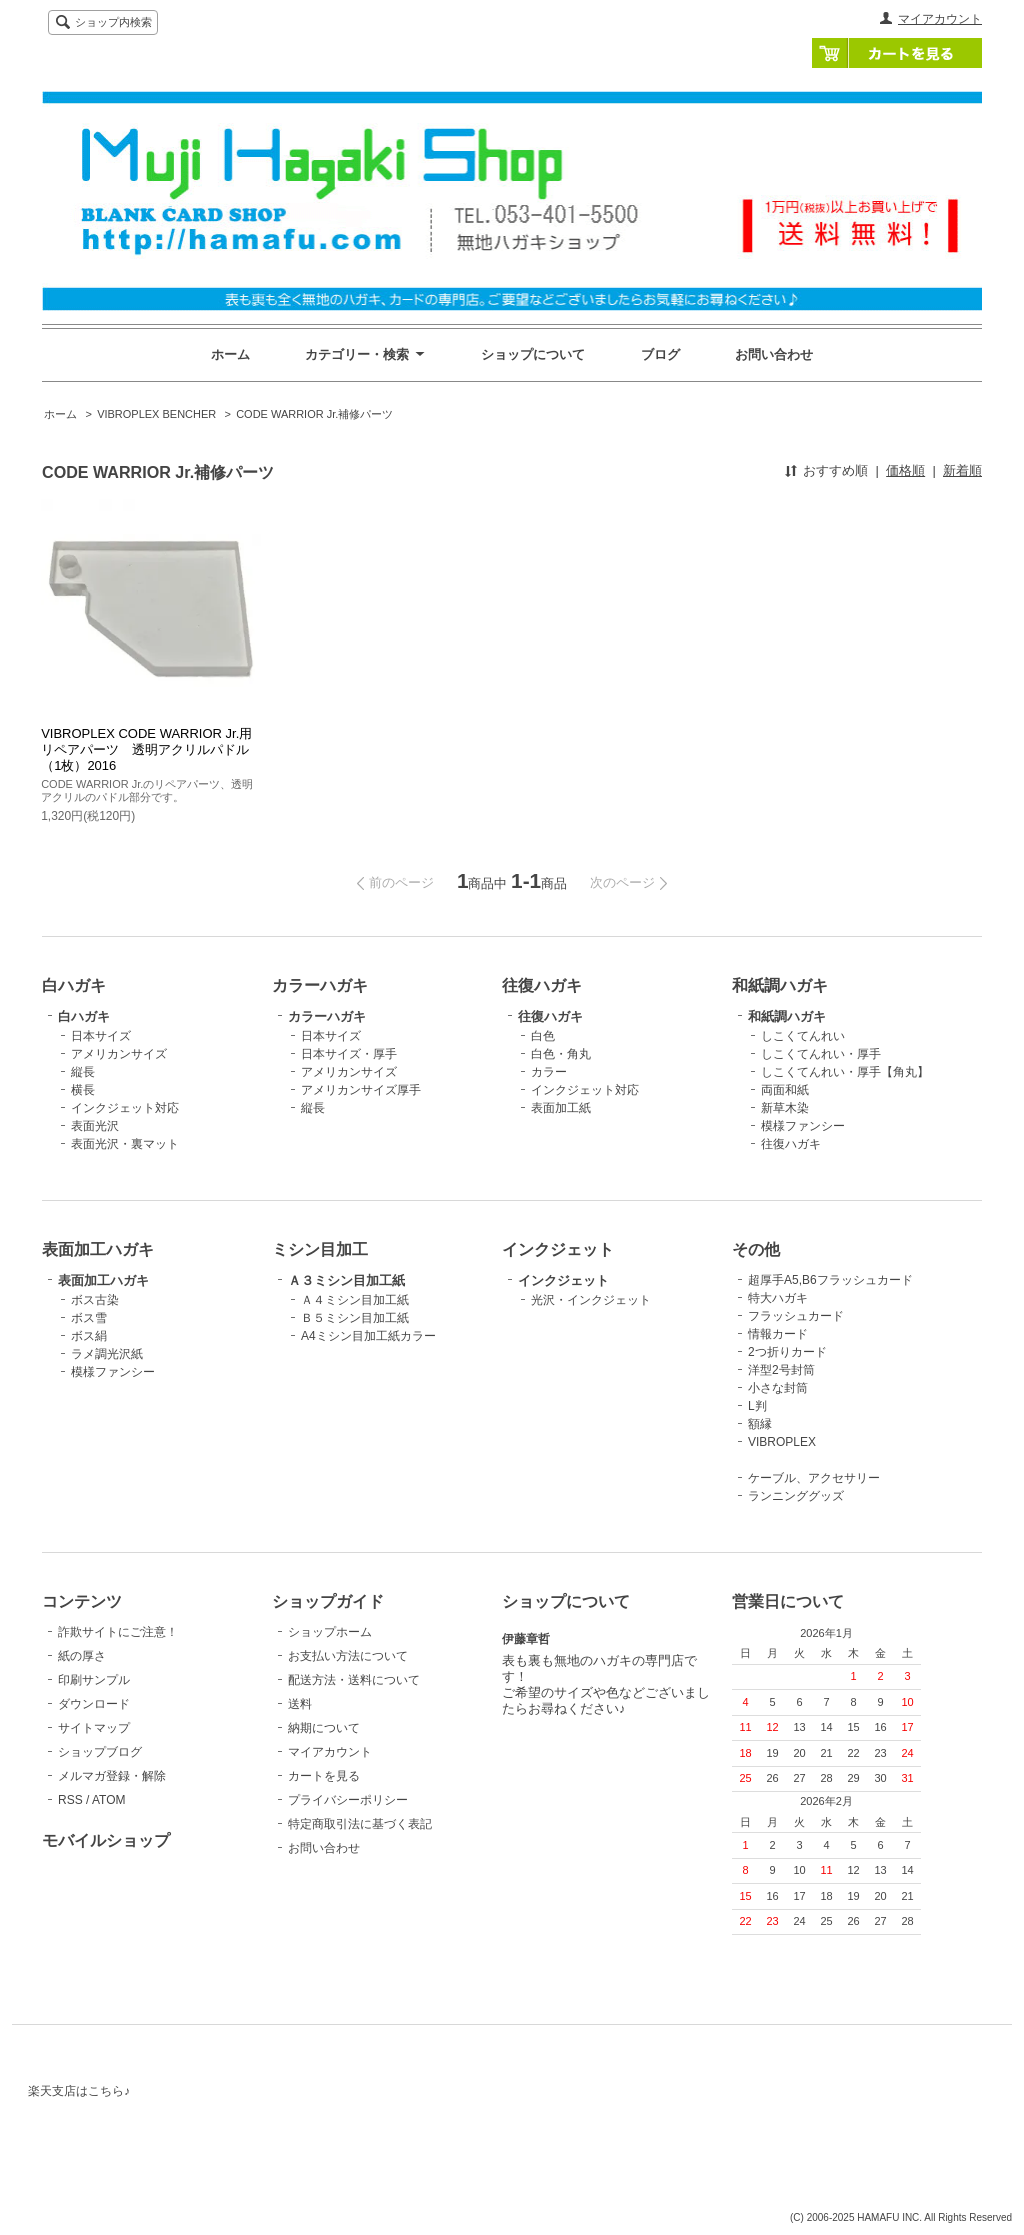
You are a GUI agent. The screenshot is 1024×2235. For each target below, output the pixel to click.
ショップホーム (330, 1632)
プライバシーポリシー (348, 1800)
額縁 (760, 1424)
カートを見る (897, 53)
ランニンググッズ (796, 1496)
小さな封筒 (778, 1388)
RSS (70, 1800)
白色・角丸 (561, 1054)
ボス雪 (89, 1318)
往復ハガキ (550, 1016)
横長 (83, 1090)
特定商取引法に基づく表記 (360, 1824)
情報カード (778, 1334)
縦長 (83, 1072)
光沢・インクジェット (591, 1300)
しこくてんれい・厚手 (821, 1054)
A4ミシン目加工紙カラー (368, 1336)
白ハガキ (84, 1016)
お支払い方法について (348, 1656)
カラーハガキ (327, 1016)
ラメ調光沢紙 (107, 1354)
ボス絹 (89, 1336)
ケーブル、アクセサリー (814, 1478)
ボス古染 (95, 1300)
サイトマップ (94, 1728)
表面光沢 (95, 1126)
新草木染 (785, 1108)
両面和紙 (785, 1090)
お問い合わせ (774, 354)
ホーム (230, 354)
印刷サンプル (94, 1680)
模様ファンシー (803, 1126)
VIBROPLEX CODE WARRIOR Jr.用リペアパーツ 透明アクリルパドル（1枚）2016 (146, 749)
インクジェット (563, 1280)
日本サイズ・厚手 (349, 1054)
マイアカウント (940, 19)
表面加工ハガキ (103, 1280)
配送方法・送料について (354, 1680)
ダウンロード (94, 1704)
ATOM (109, 1800)
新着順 (962, 470)
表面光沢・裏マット (125, 1144)
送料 (300, 1704)
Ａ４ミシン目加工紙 (355, 1300)
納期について (324, 1728)
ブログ (660, 354)
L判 (757, 1406)
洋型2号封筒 (781, 1370)
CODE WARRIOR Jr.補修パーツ (314, 414)
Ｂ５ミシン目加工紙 (355, 1318)
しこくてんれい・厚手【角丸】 (845, 1072)
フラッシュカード (796, 1316)
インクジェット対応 (125, 1108)
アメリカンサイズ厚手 (361, 1090)
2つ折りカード (787, 1352)
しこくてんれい (803, 1036)
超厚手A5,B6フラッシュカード (830, 1280)
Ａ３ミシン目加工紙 (346, 1280)
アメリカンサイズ (119, 1054)
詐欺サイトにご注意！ (118, 1632)
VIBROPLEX (782, 1442)
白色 (543, 1036)
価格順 (905, 470)
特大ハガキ (778, 1298)
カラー (549, 1072)
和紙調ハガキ (787, 1016)
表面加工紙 (561, 1108)
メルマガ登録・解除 (112, 1776)
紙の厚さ (82, 1656)
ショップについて (533, 354)
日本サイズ (101, 1036)
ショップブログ (100, 1752)
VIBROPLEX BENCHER (156, 414)
